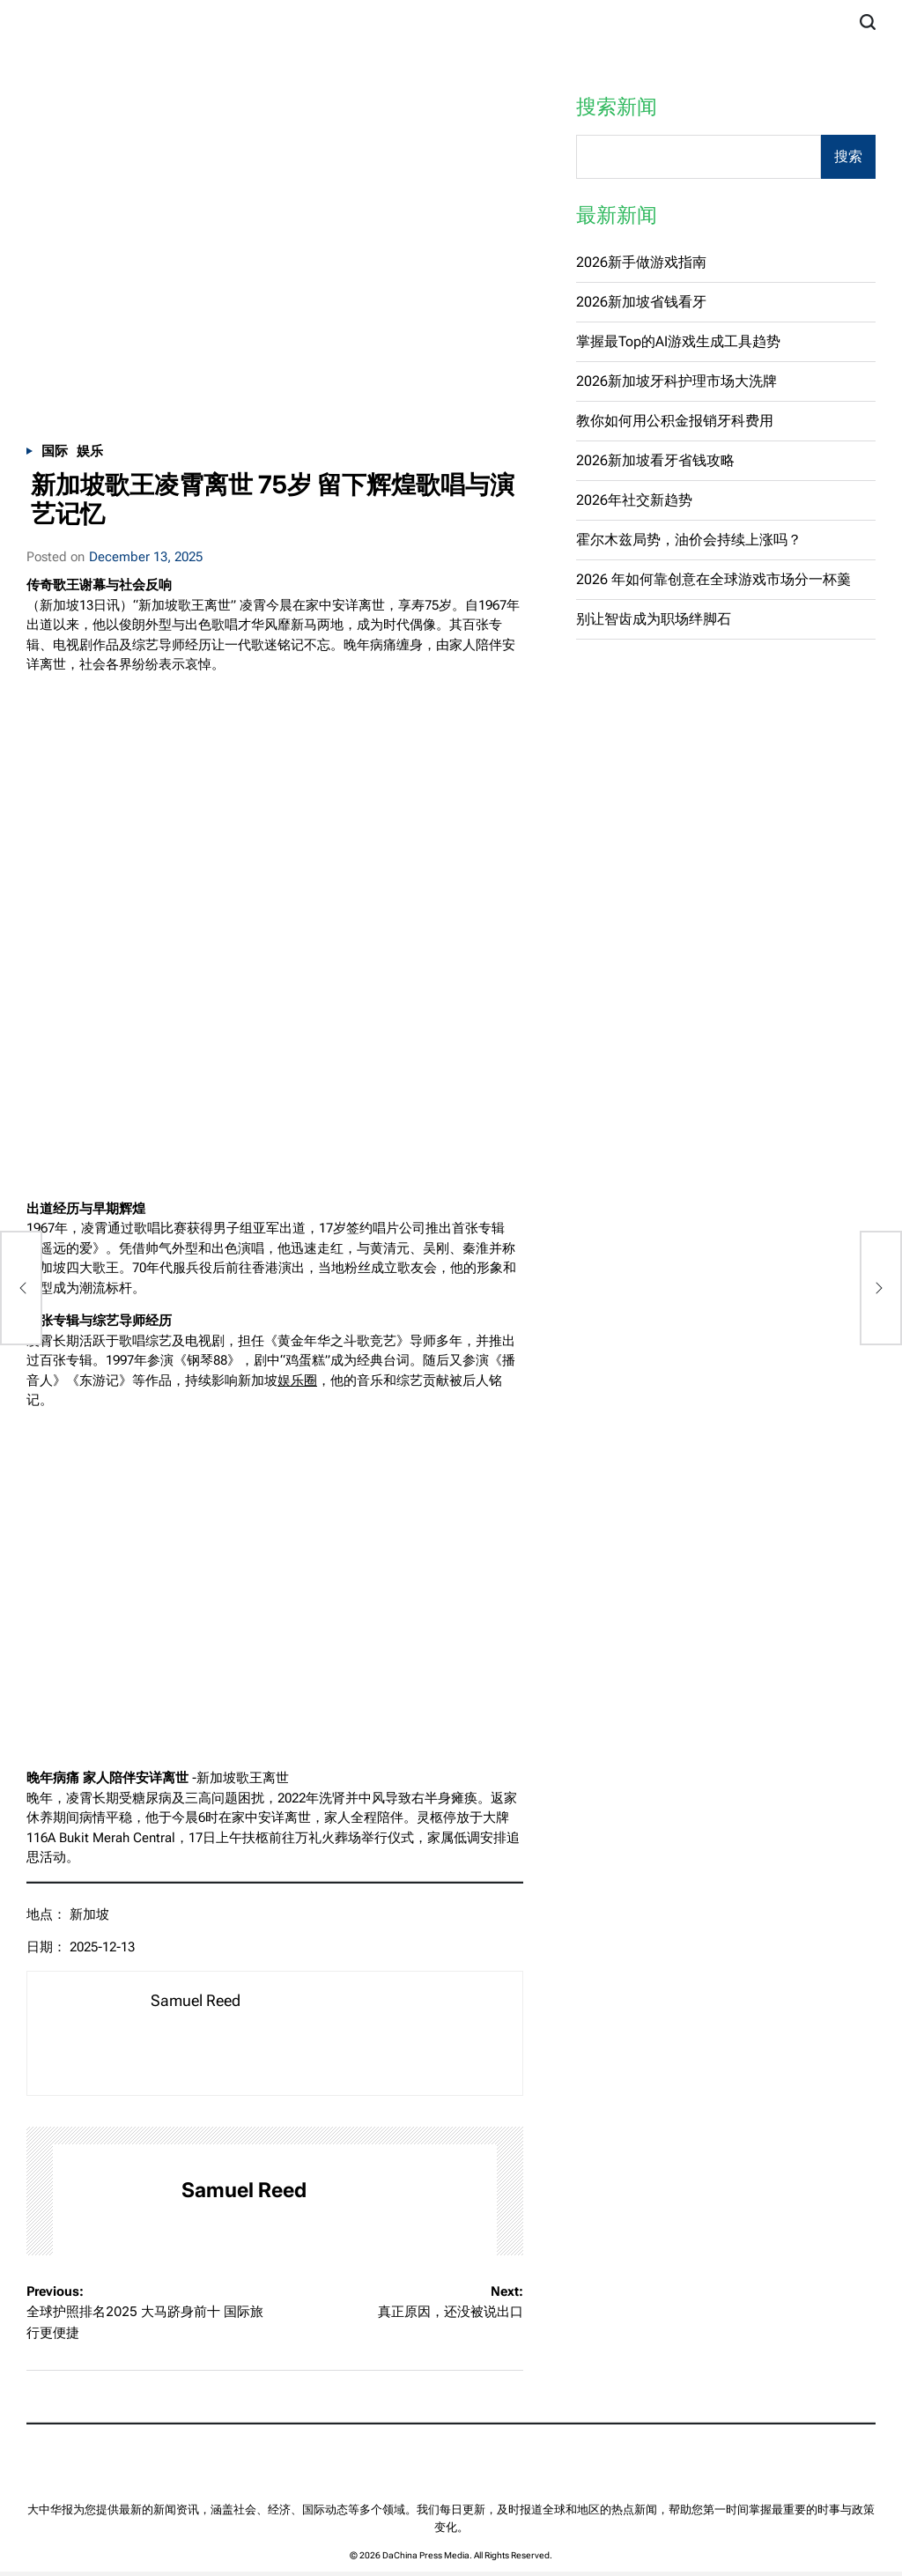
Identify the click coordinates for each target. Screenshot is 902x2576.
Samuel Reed (244, 2190)
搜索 (848, 156)
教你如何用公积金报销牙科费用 (674, 420)
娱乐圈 (297, 1380)
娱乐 (90, 451)
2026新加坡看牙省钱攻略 (655, 460)
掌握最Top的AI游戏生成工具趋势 (678, 341)
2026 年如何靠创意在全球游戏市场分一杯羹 (713, 579)
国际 (54, 451)
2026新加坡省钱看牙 (641, 301)
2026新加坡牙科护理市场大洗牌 (676, 381)
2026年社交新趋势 (634, 500)
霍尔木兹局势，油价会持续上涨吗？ (689, 539)
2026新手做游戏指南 (641, 262)
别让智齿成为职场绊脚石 (653, 619)
